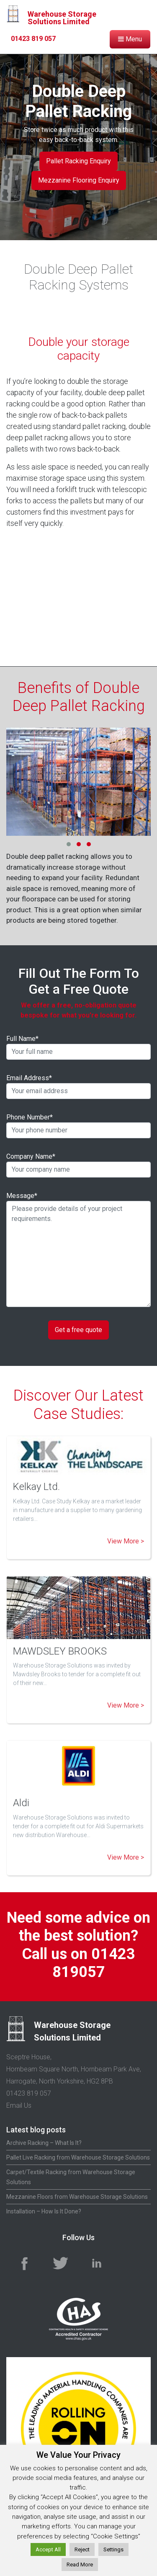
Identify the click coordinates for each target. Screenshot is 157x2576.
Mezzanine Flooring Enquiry (78, 180)
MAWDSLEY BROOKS (60, 1651)
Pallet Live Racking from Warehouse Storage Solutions (78, 2157)
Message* (78, 1249)
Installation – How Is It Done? (43, 2211)
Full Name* (78, 1047)
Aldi (21, 1803)
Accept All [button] (48, 2549)
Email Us (18, 2105)
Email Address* (78, 1086)
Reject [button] (82, 2549)
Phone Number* (78, 1125)
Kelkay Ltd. (36, 1486)
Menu (130, 39)
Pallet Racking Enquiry (78, 161)
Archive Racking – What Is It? (44, 2142)
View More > (125, 1541)
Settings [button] (113, 2549)
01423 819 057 (28, 2093)
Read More (80, 2564)
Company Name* (78, 1165)
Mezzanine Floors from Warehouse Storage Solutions (77, 2196)
